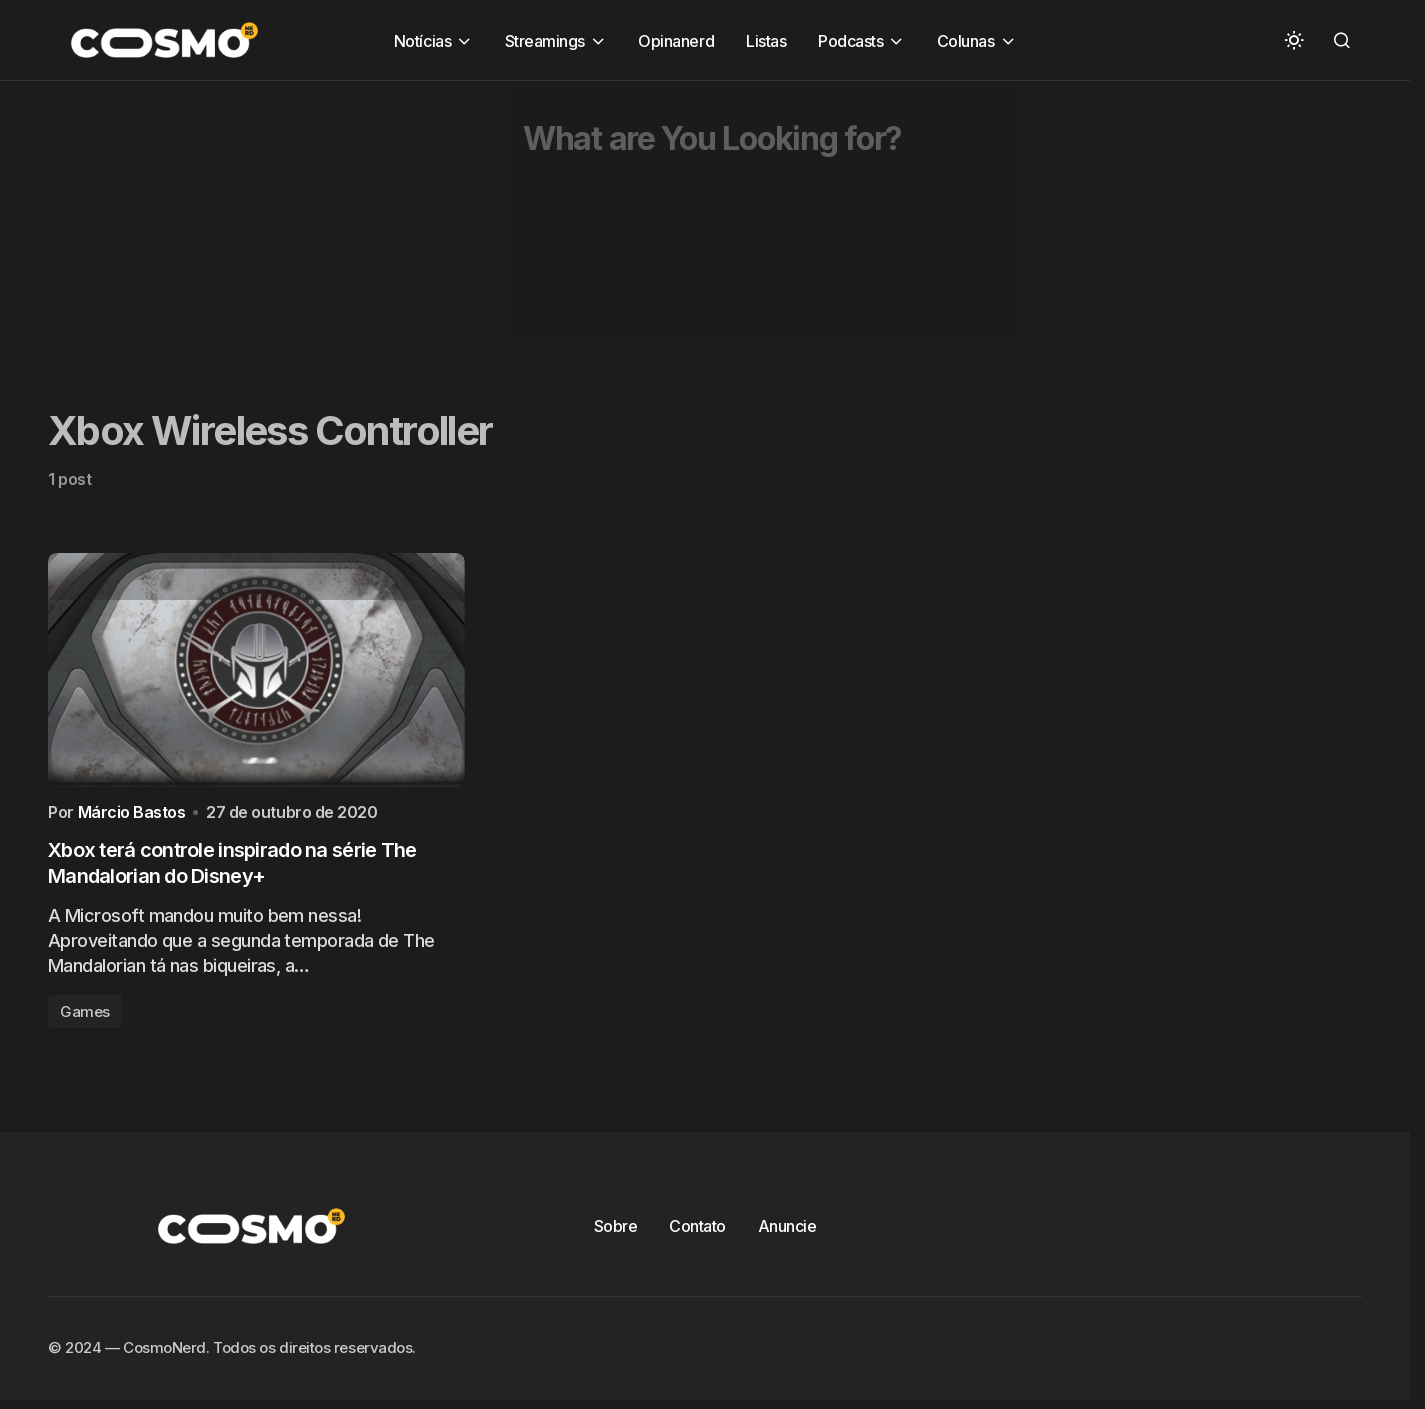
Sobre (616, 1233)
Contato (697, 1233)
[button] (1294, 40)
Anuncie (787, 1233)
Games (85, 1018)
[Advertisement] (600, 221)
